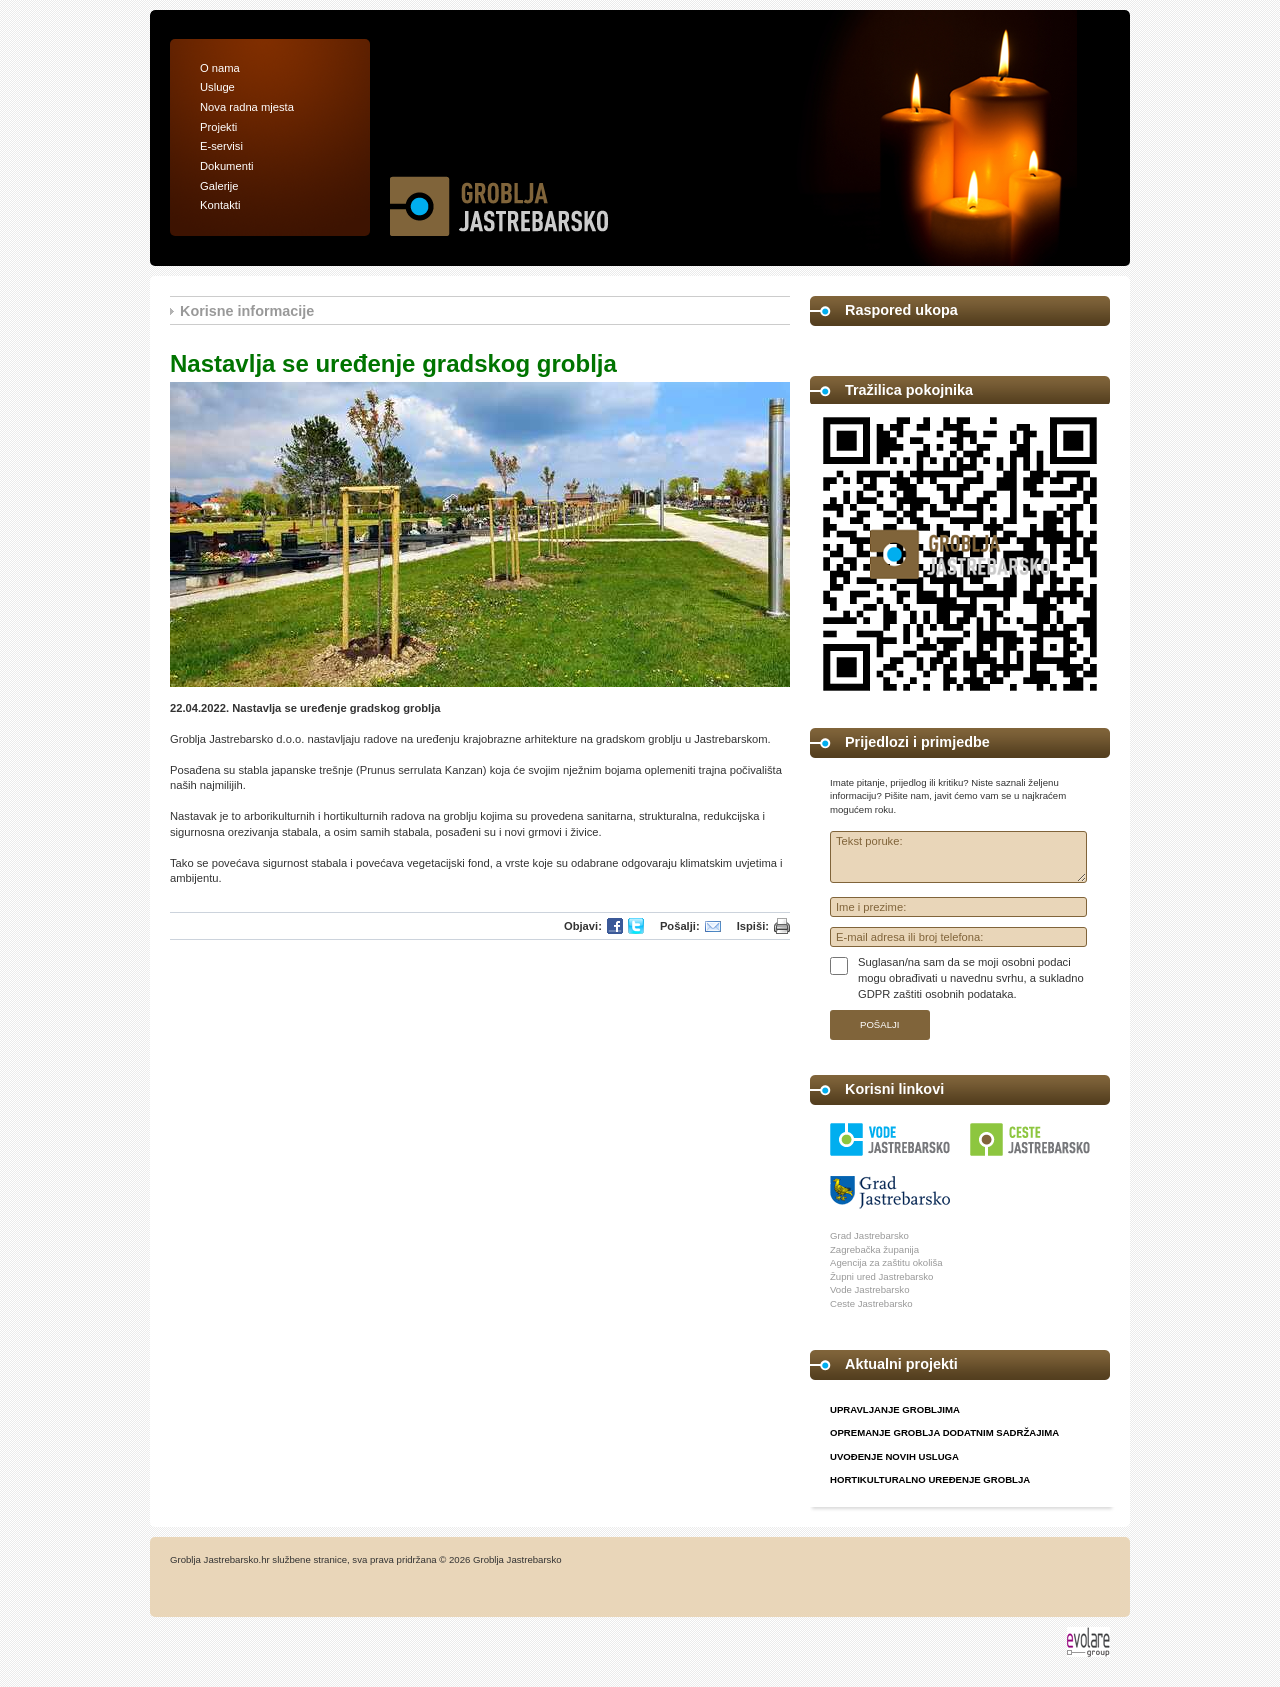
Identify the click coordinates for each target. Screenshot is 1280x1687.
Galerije (219, 186)
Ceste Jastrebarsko (871, 1303)
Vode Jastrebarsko (869, 1289)
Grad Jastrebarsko (869, 1235)
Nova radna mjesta (247, 107)
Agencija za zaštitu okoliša (886, 1262)
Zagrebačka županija (874, 1249)
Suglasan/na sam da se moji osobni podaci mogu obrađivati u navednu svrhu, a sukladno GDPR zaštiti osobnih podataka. (971, 977)
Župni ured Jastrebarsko (881, 1276)
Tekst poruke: (958, 857)
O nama (220, 68)
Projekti (218, 127)
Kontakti (220, 205)
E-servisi (221, 146)
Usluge (217, 87)
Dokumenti (226, 166)
